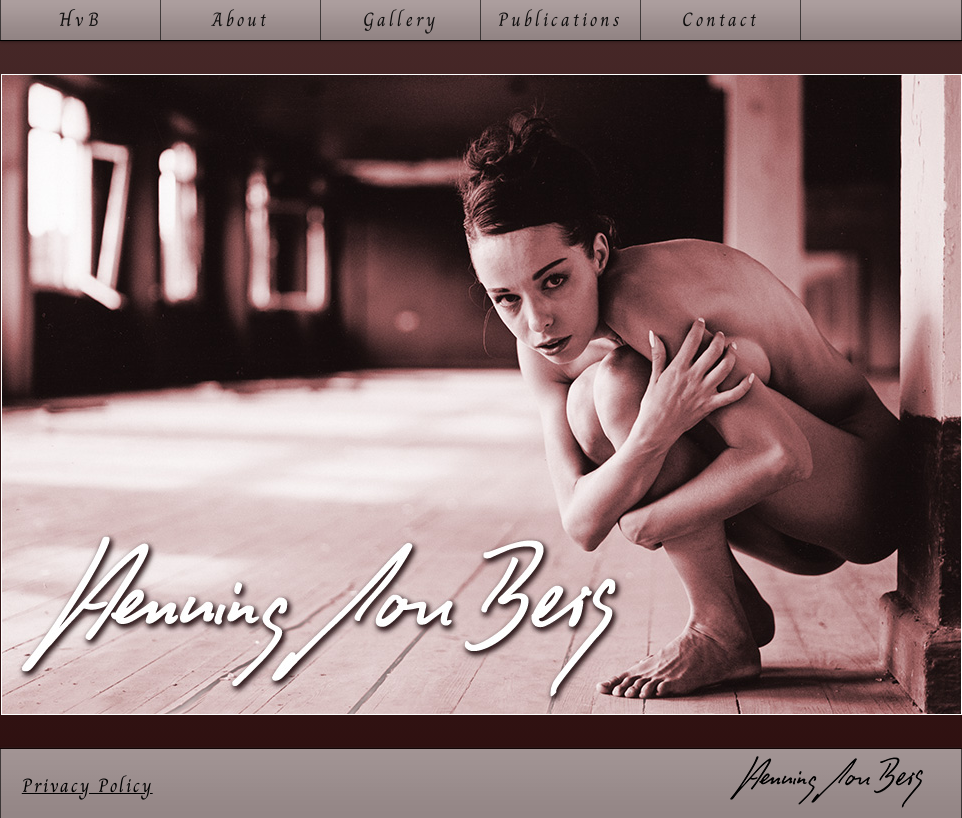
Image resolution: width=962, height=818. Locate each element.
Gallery (400, 19)
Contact (720, 19)
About (240, 19)
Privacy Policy (87, 785)
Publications (561, 19)
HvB (80, 19)
